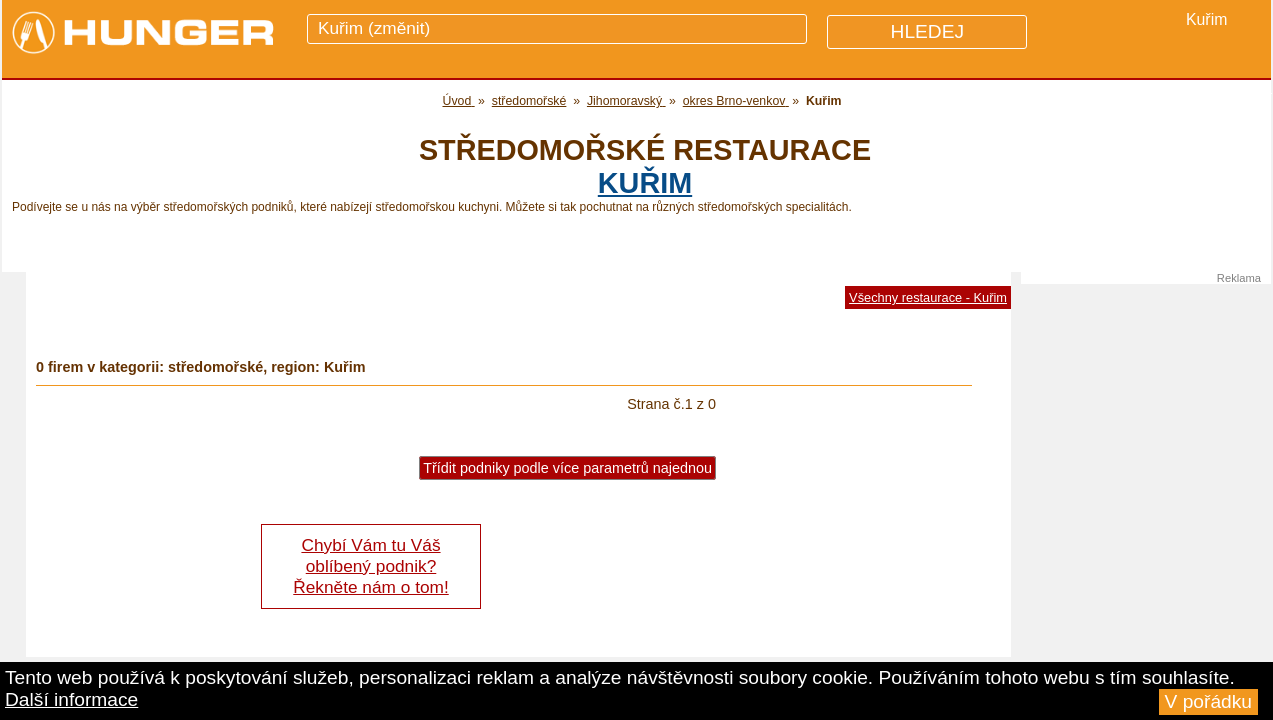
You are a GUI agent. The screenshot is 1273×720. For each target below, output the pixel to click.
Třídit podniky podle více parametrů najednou (567, 468)
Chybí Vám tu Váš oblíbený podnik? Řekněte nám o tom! (370, 566)
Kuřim (645, 183)
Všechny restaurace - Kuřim (928, 297)
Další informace (71, 699)
